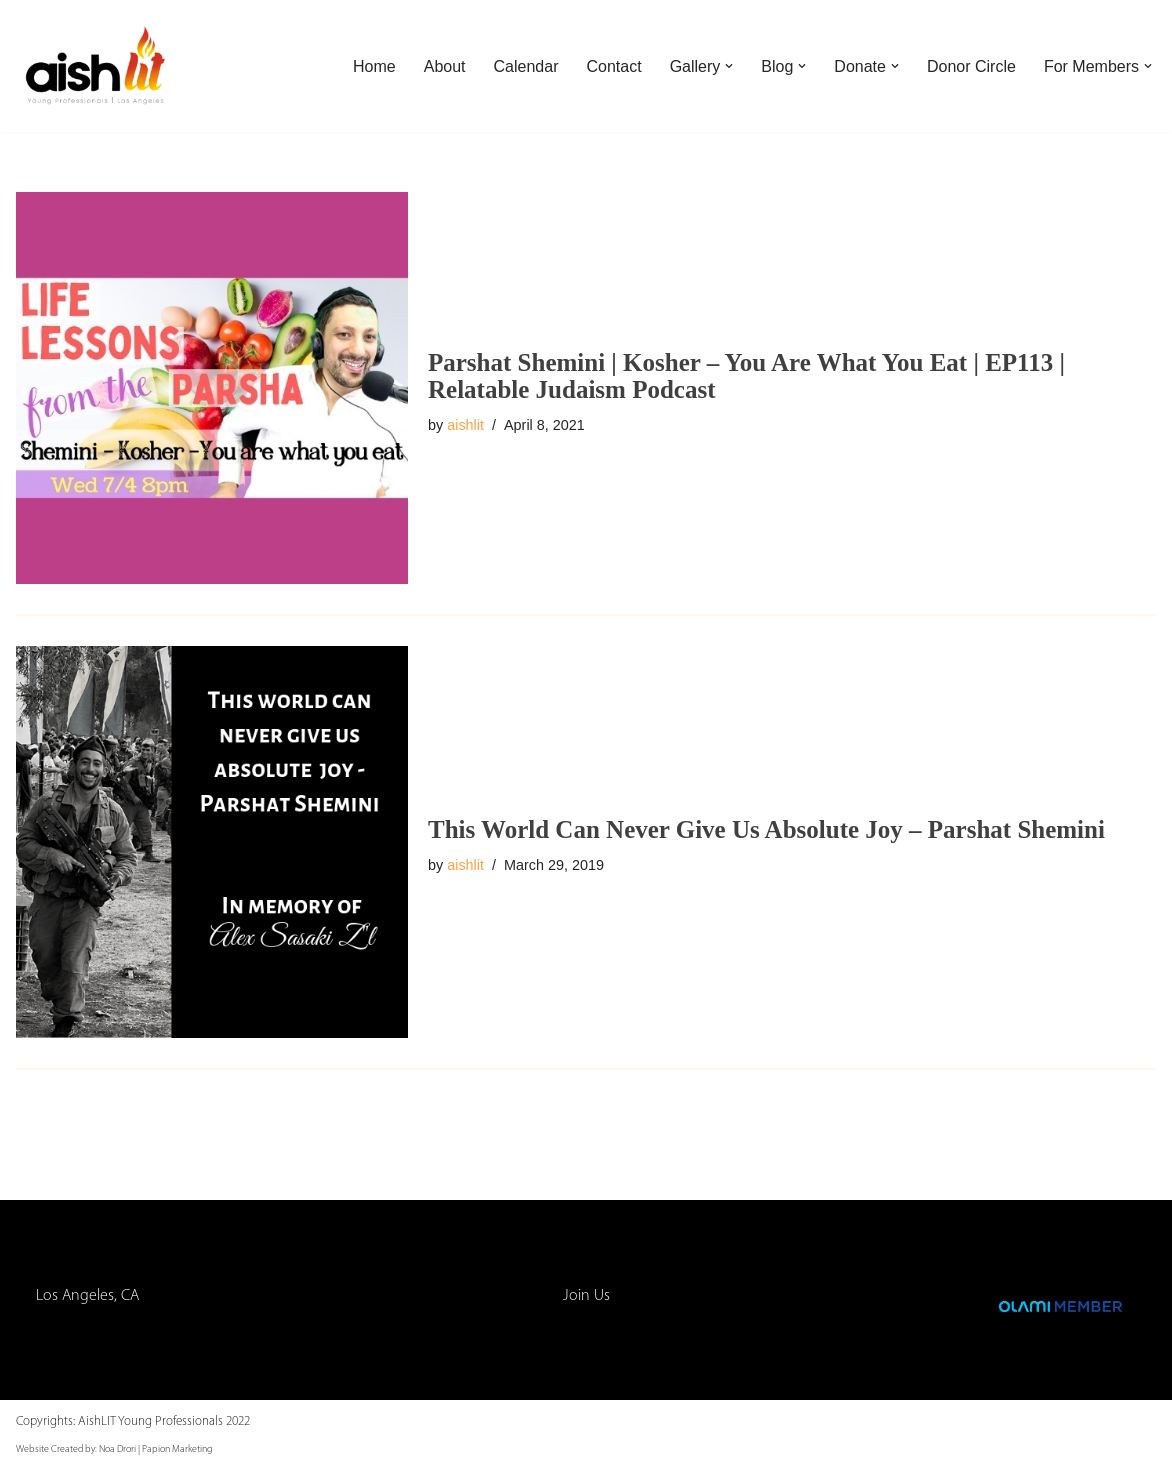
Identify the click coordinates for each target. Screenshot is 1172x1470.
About (445, 66)
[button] (729, 66)
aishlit (465, 425)
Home (374, 66)
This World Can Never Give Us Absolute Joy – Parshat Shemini (766, 829)
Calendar (526, 66)
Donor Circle (971, 66)
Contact (614, 66)
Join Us (586, 1296)
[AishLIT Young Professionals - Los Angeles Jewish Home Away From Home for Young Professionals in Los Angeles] (96, 66)
